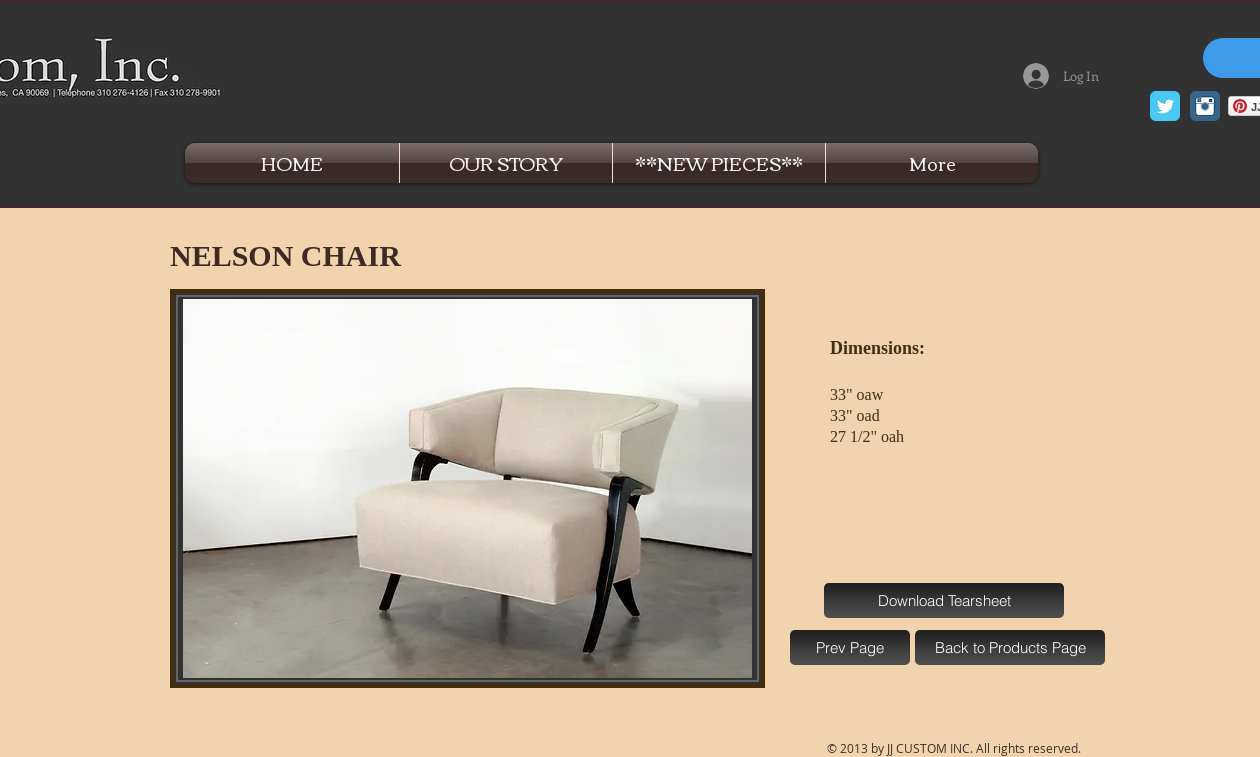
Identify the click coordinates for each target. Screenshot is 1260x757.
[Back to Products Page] (1010, 647)
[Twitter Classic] (1165, 106)
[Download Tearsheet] (944, 600)
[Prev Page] (850, 647)
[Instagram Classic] (1205, 106)
